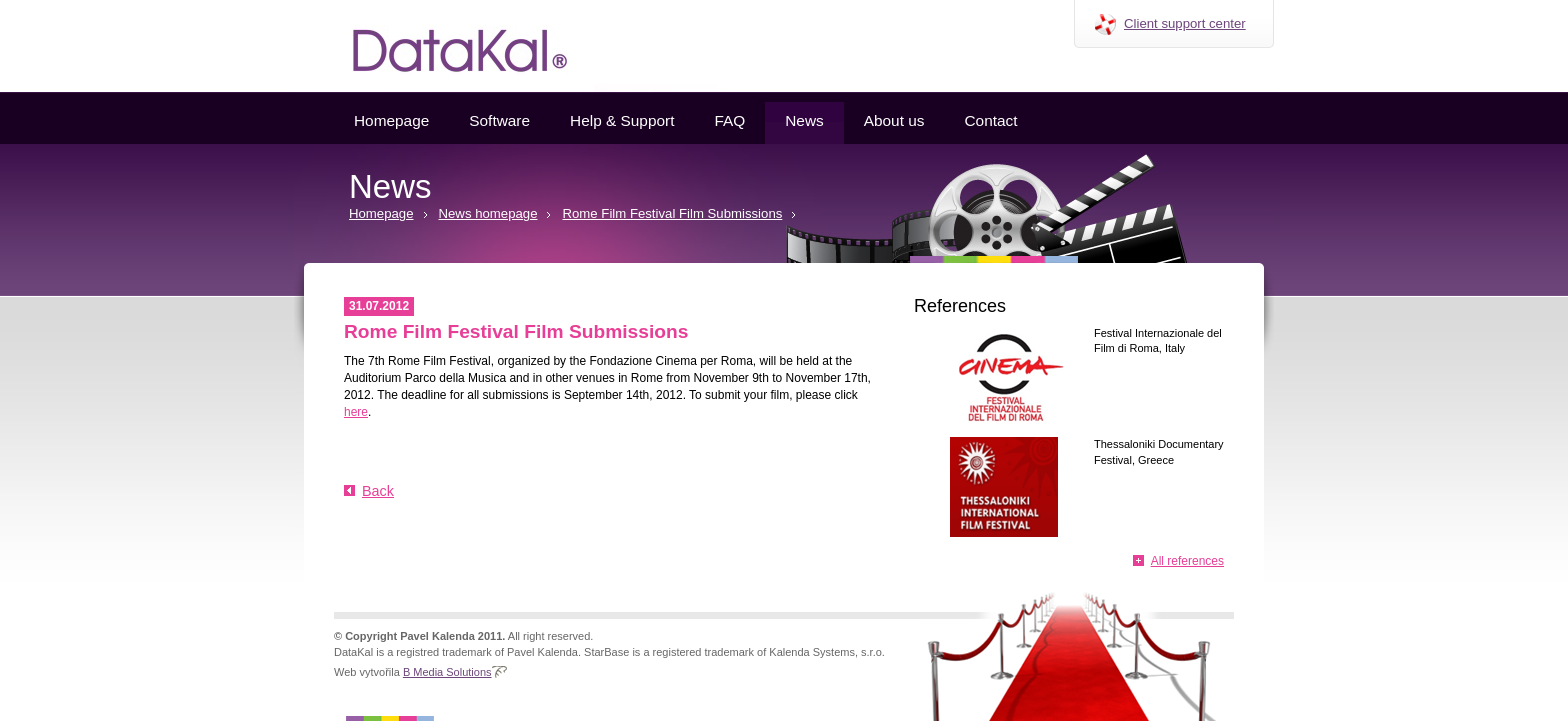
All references (1187, 561)
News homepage (488, 213)
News (804, 120)
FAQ (729, 120)
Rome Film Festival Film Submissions (672, 213)
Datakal (444, 46)
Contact (990, 120)
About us (894, 120)
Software (499, 120)
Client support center (1185, 23)
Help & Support (622, 120)
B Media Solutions (447, 672)
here (356, 412)
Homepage (391, 120)
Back (378, 491)
